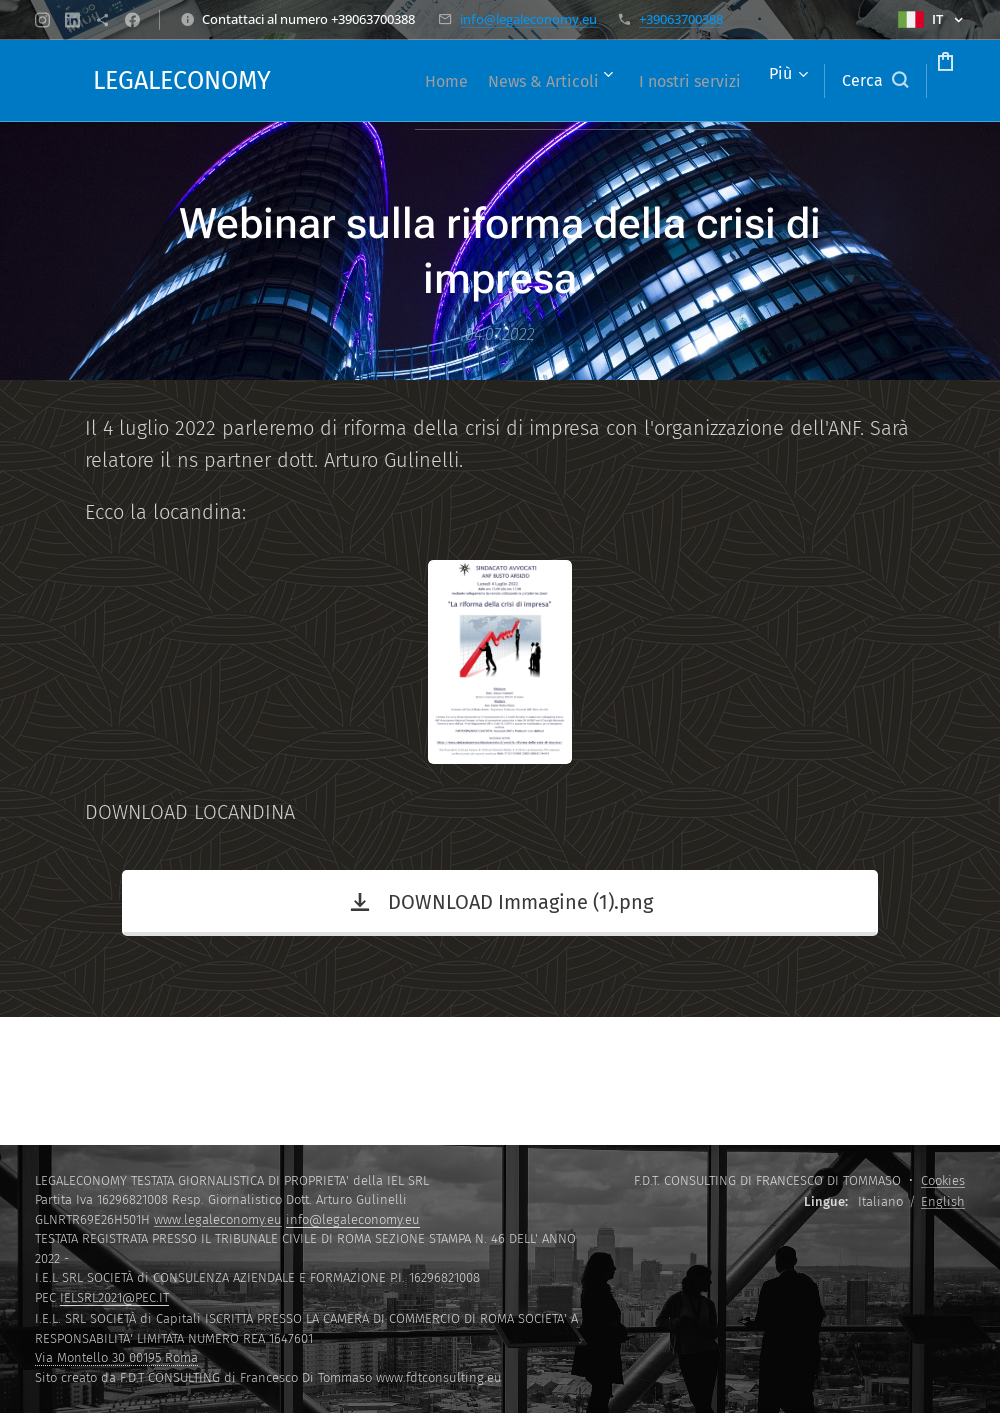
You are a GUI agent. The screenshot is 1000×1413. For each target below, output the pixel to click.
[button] (799, 81)
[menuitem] (474, 81)
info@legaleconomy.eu (528, 19)
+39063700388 (681, 19)
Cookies (943, 1180)
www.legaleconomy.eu (218, 1219)
